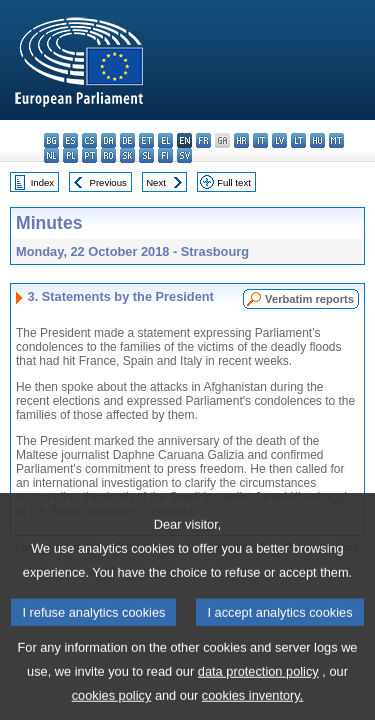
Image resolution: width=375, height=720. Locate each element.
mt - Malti (336, 140)
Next (156, 182)
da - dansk (108, 140)
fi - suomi (165, 155)
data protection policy (258, 687)
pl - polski (70, 155)
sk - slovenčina (127, 155)
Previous (108, 182)
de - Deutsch (127, 140)
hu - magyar (317, 140)
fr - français (203, 140)
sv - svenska (184, 155)
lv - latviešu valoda (279, 140)
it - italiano (260, 140)
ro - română (108, 155)
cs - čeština (89, 140)
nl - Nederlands (51, 155)
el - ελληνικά (165, 140)
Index (42, 182)
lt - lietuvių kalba (298, 140)
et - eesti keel (146, 140)
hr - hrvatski (241, 140)
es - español (70, 140)
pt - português (89, 155)
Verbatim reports (309, 299)
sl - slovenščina (146, 155)
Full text (234, 182)
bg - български (51, 140)
